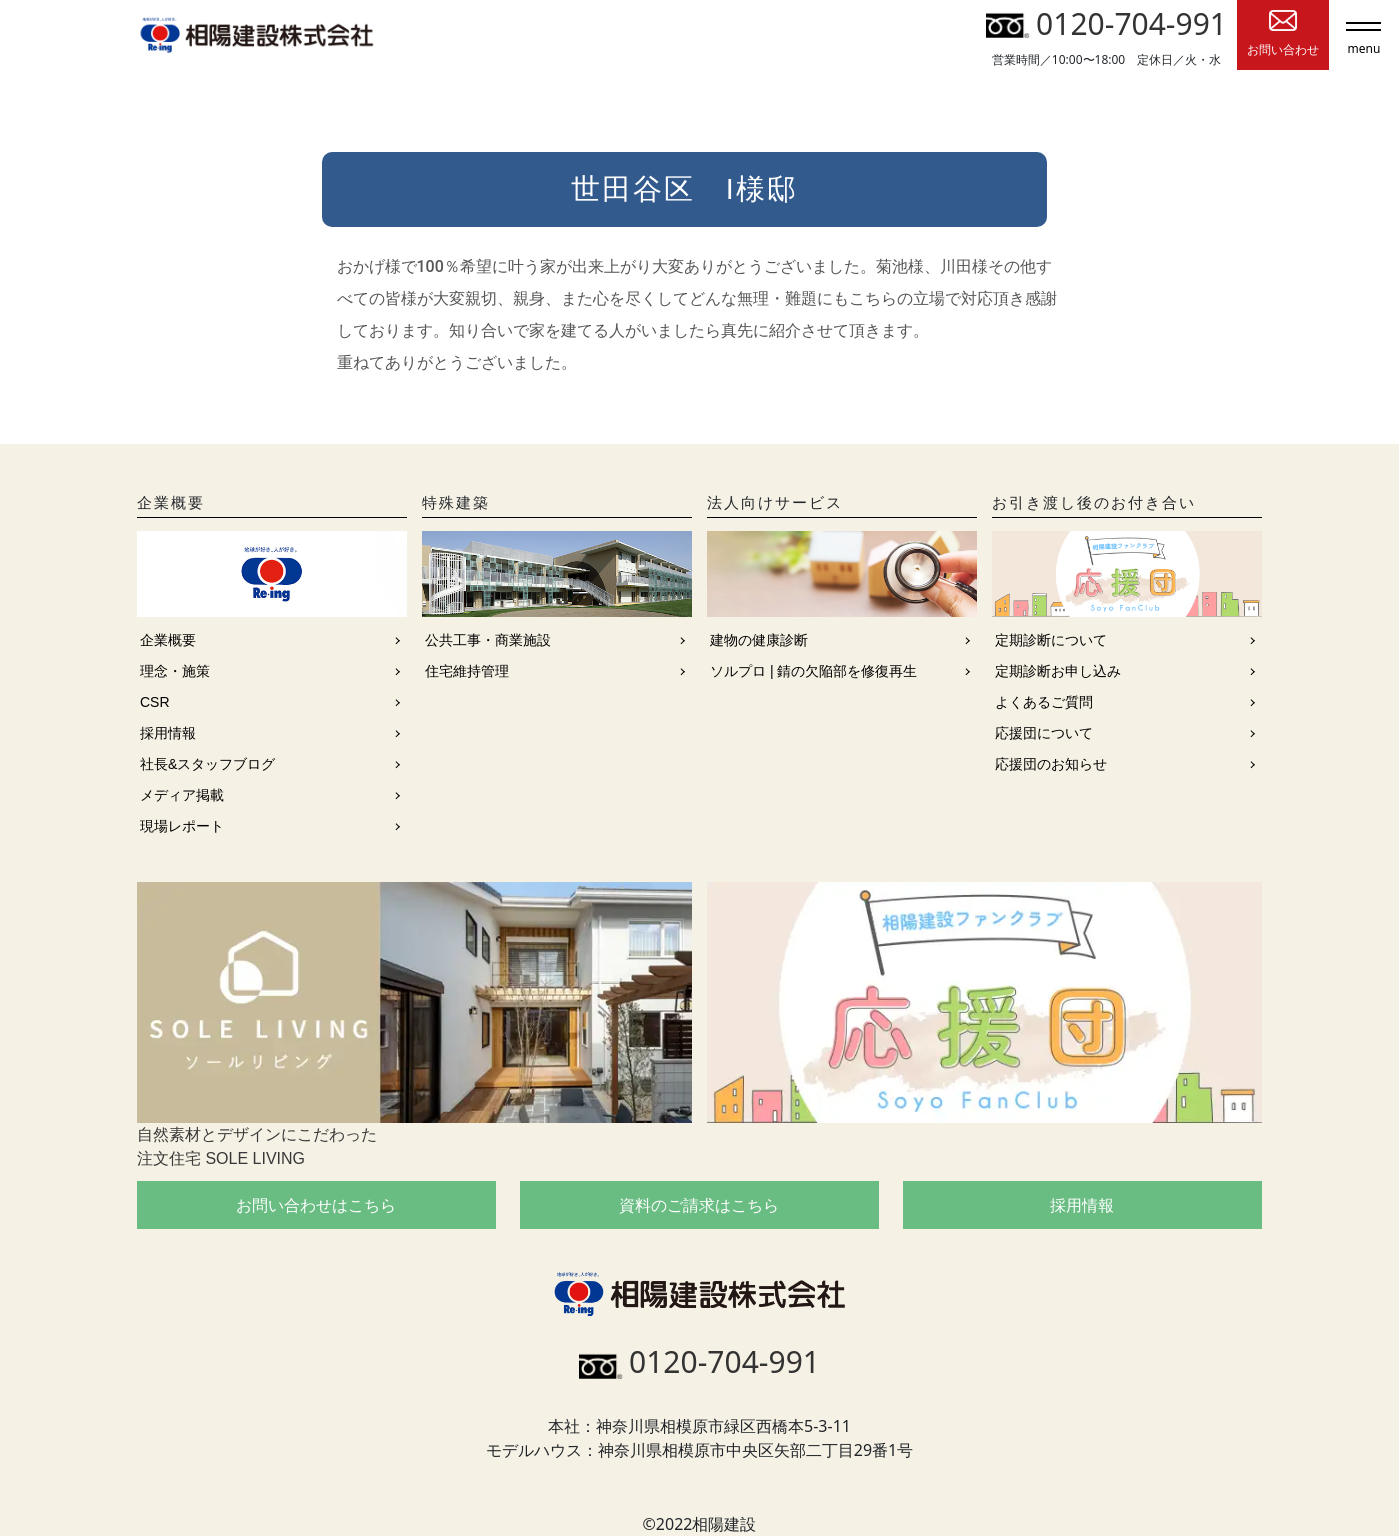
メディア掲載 (182, 795)
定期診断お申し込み (1058, 671)
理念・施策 (175, 671)
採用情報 (168, 733)
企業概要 (168, 640)
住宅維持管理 (467, 671)
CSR (155, 702)
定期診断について (1051, 640)
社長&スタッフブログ (207, 764)
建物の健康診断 (759, 640)
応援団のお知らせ (1051, 764)
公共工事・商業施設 (488, 640)
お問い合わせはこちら (316, 1205)
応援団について (1044, 733)
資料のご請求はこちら (699, 1205)
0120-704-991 (1106, 23)
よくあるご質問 (1044, 702)
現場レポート (182, 826)
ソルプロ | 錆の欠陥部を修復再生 (813, 671)
